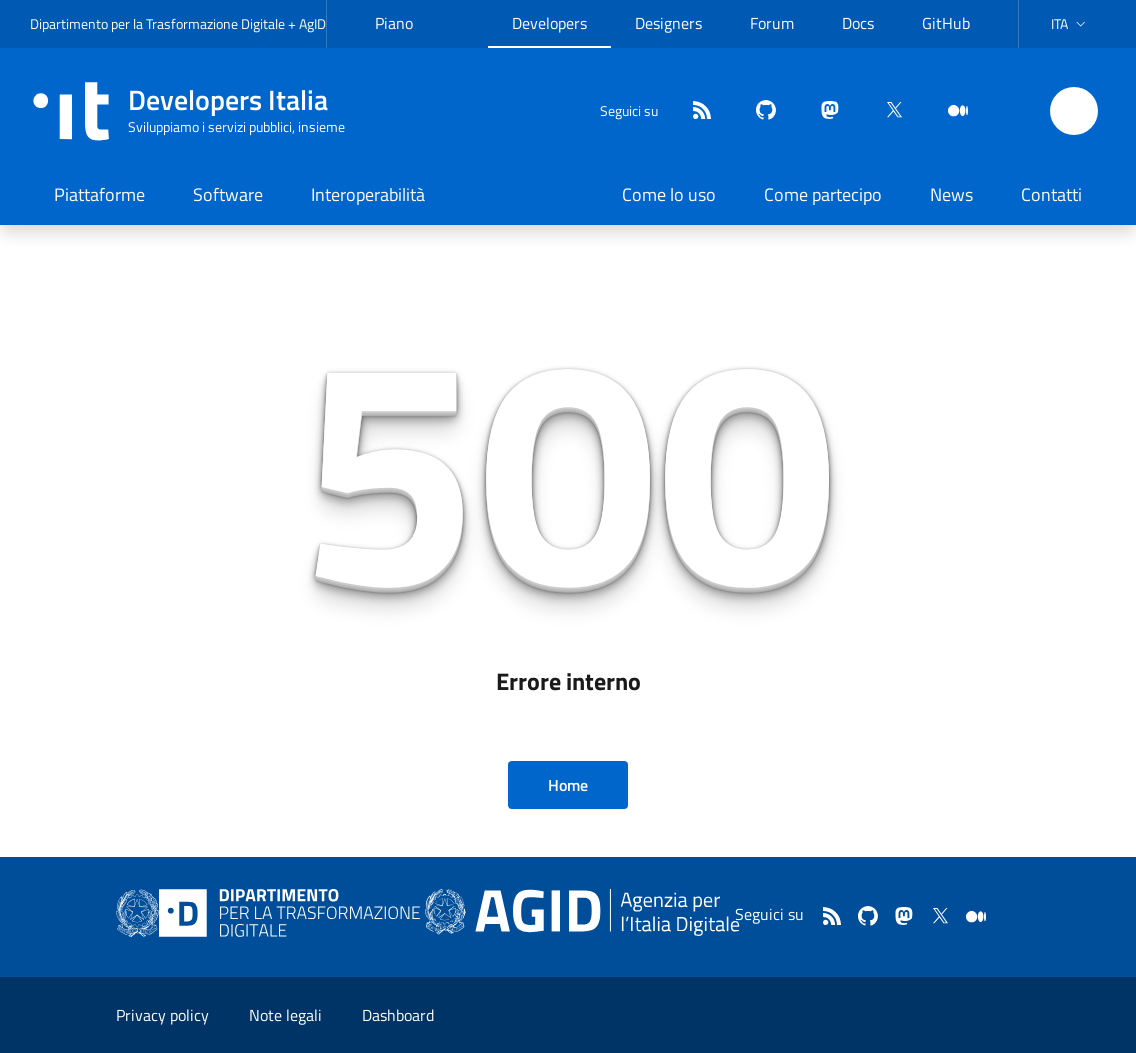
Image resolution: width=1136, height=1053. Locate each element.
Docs (858, 23)
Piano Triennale (406, 39)
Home (568, 785)
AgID (312, 23)
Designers (668, 23)
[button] (1070, 24)
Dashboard (398, 1015)
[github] (758, 111)
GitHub (946, 23)
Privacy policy (162, 1015)
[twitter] (886, 111)
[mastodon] (822, 111)
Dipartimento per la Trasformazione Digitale (157, 23)
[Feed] (694, 111)
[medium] (950, 111)
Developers (549, 23)
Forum (772, 23)
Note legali (285, 1015)
